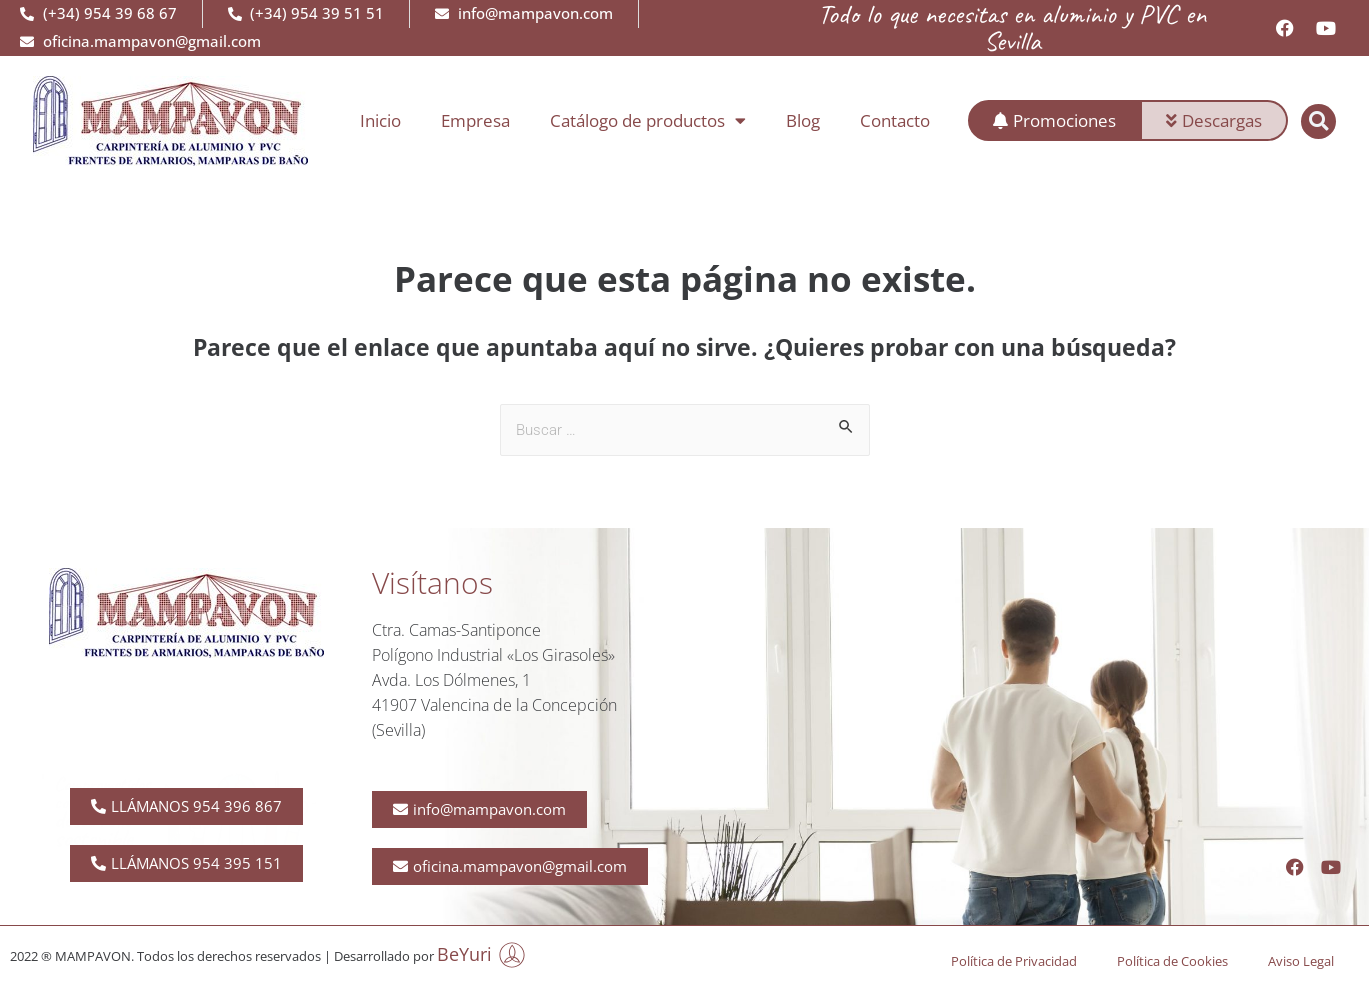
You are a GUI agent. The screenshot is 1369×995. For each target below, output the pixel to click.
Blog (803, 120)
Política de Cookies (1172, 961)
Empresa (475, 120)
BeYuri (464, 954)
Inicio (380, 120)
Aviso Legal (1301, 961)
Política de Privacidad (1014, 961)
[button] (1318, 121)
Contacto (895, 120)
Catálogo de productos (648, 120)
